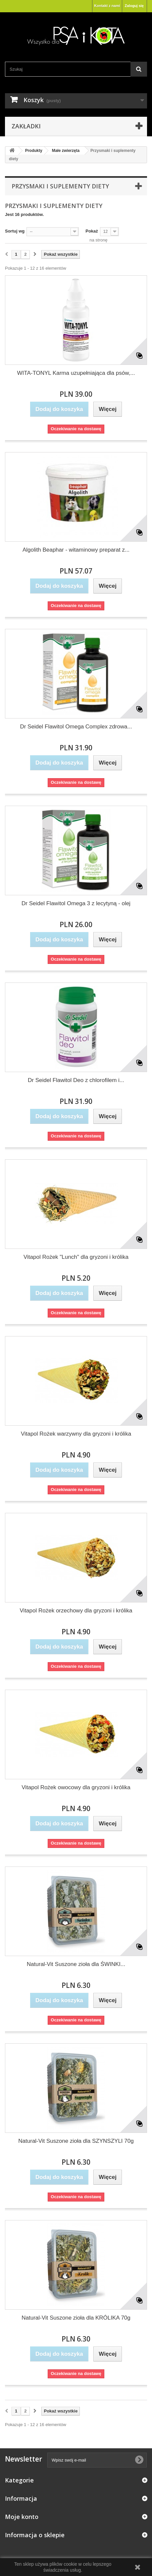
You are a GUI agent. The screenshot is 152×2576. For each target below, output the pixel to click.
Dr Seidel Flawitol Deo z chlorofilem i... (76, 1080)
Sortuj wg (15, 231)
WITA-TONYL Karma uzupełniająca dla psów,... (76, 373)
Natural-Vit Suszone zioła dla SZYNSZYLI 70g (75, 2141)
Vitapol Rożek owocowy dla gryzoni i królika (76, 1787)
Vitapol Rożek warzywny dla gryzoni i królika (76, 1434)
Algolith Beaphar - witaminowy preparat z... (76, 550)
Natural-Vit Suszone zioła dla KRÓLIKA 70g (76, 2318)
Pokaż (91, 231)
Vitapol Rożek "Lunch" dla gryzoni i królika (76, 1257)
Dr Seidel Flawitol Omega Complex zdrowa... (76, 726)
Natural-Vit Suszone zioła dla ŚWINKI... (76, 1964)
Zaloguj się (134, 6)
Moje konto (21, 2517)
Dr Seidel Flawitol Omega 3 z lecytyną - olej (76, 903)
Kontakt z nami (107, 6)
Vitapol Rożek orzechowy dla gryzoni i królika (76, 1610)
